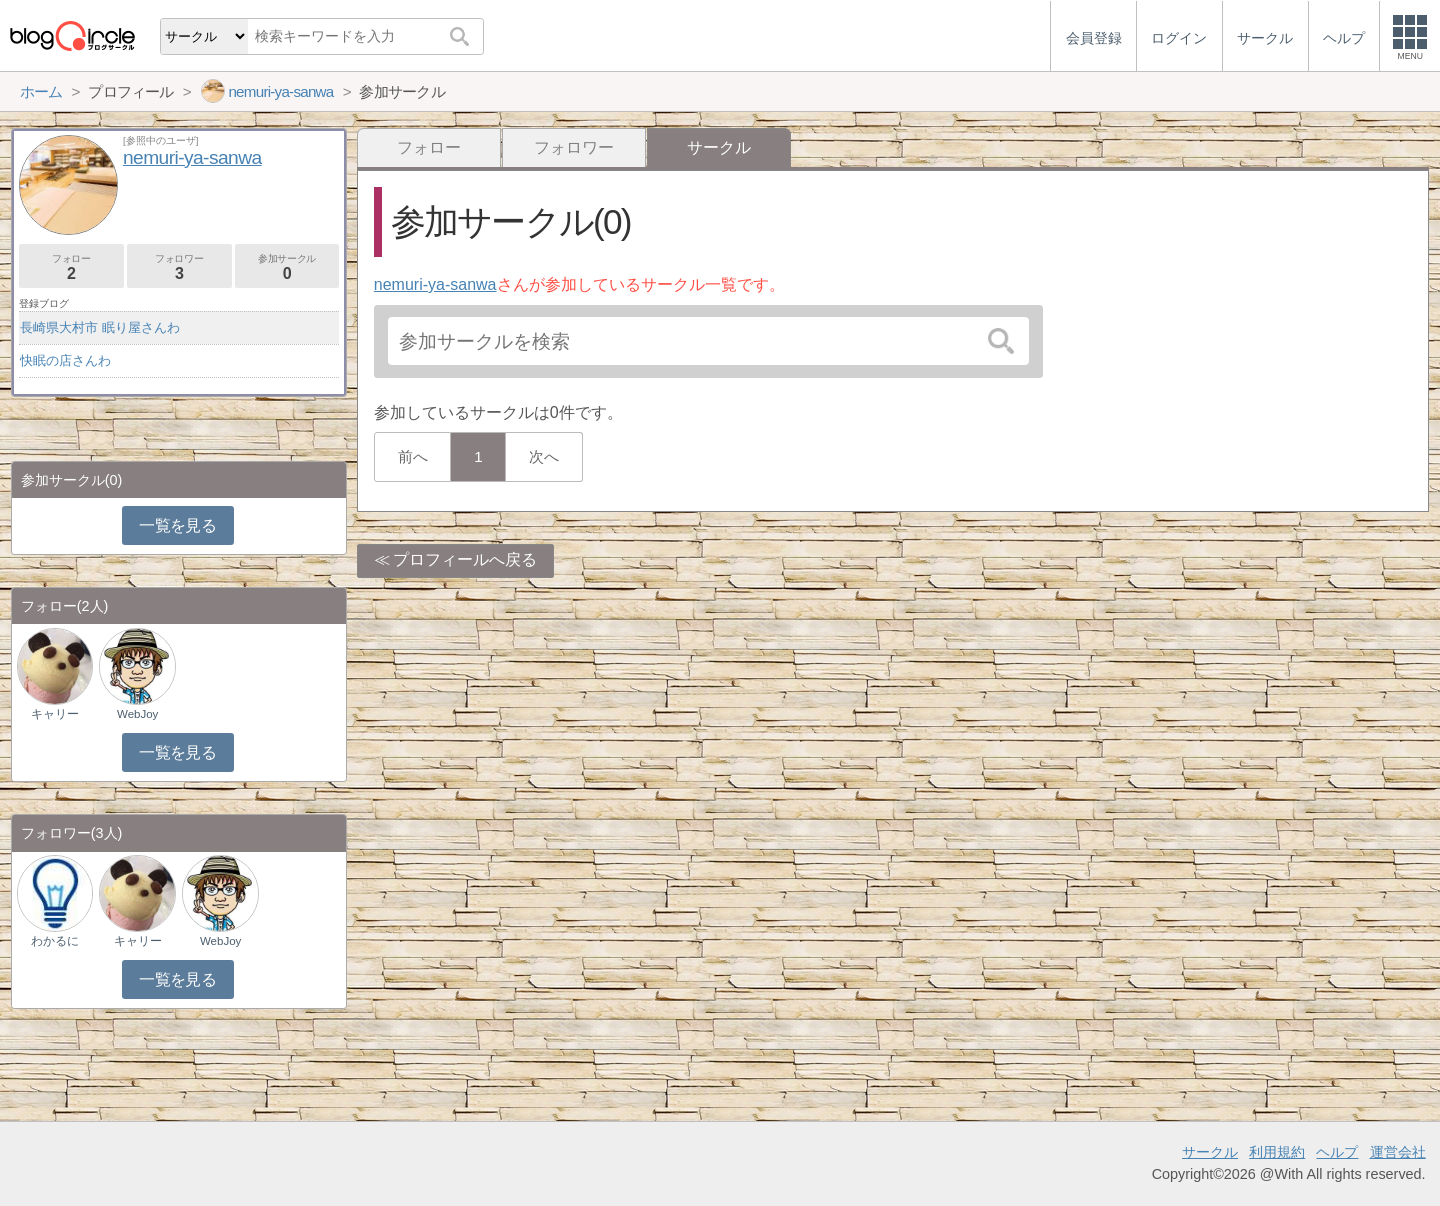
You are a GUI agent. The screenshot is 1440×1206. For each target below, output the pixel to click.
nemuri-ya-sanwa (435, 284)
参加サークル (287, 267)
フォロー (429, 147)
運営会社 (1398, 1152)
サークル (1210, 1152)
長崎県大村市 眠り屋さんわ (100, 327)
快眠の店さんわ (65, 360)
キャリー (55, 714)
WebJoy (137, 714)
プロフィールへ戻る (465, 559)
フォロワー (574, 147)
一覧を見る (177, 525)
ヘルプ (1337, 1152)
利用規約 (1277, 1152)
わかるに (55, 941)
